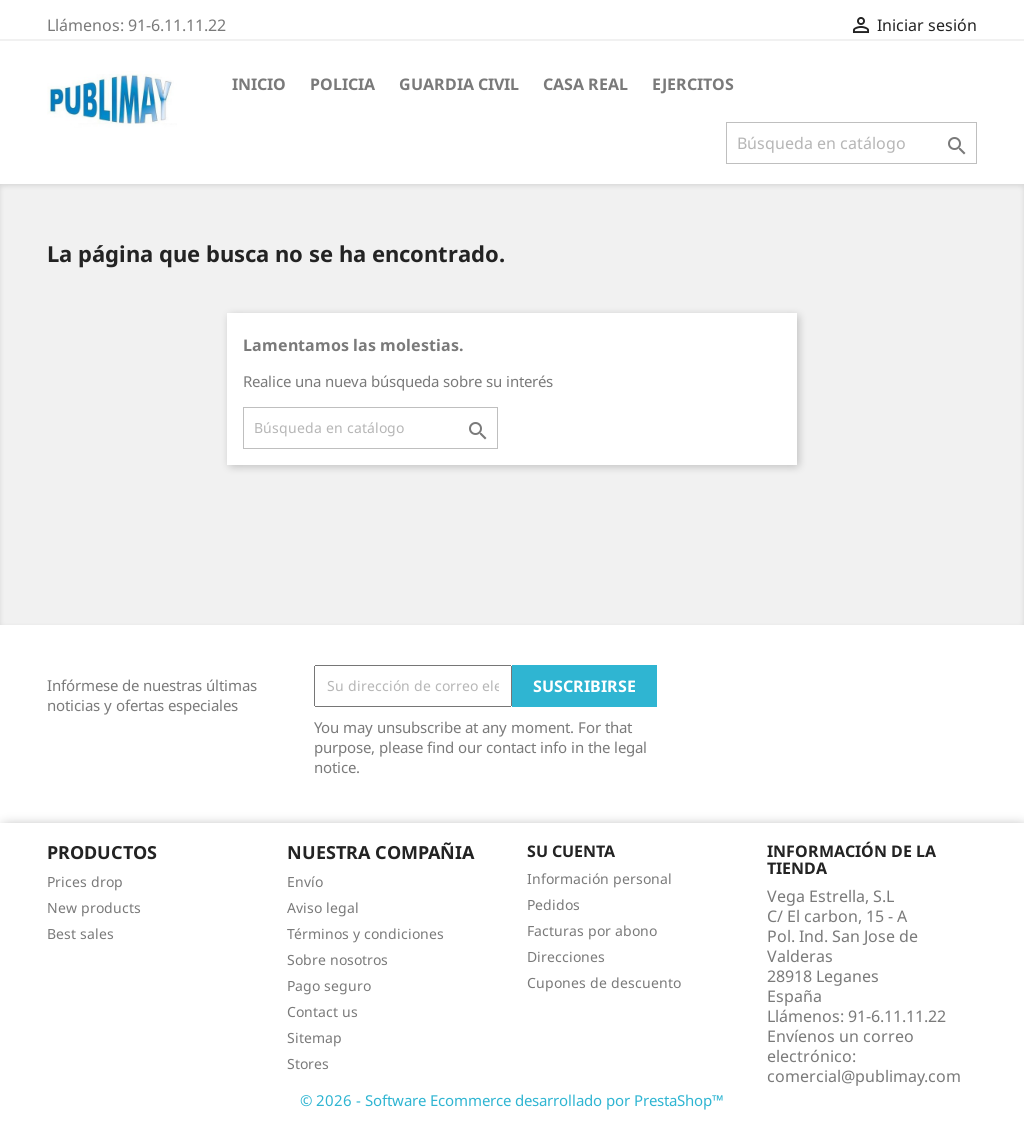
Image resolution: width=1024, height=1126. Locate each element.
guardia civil (459, 84)
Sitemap (314, 1037)
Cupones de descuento (604, 982)
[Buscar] (851, 143)
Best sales (80, 933)
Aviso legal (323, 907)
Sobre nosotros (337, 959)
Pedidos (553, 904)
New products (94, 907)
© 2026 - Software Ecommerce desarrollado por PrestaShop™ (512, 1100)
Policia (342, 84)
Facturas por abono (592, 930)
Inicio (259, 84)
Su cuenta (571, 851)
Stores (308, 1063)
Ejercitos (693, 84)
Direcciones (566, 956)
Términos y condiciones (365, 933)
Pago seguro (329, 985)
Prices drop (85, 881)
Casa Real (585, 84)
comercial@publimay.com (864, 1076)
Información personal (599, 878)
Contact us (322, 1011)
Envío (305, 881)
